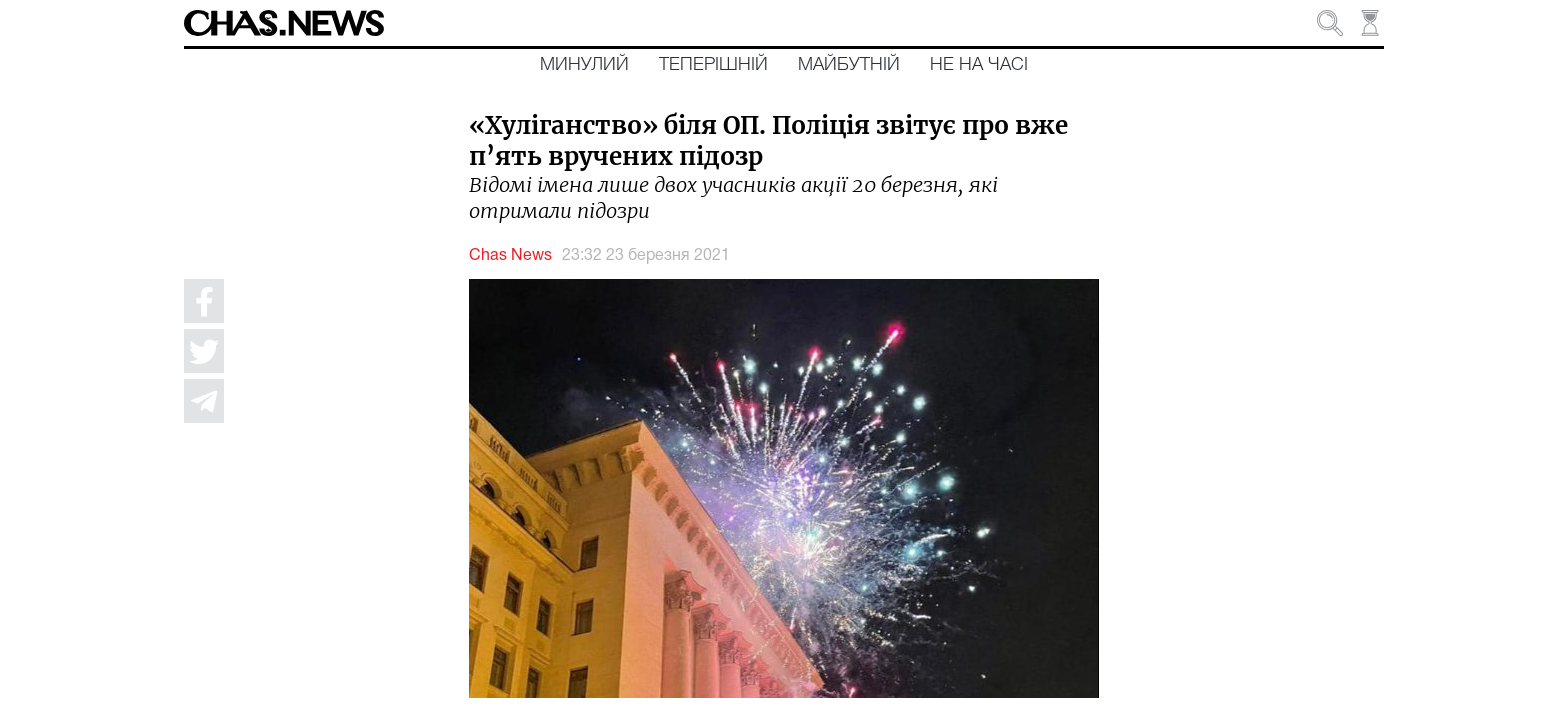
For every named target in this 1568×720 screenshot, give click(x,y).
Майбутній (849, 65)
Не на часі (979, 65)
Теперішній (713, 65)
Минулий (584, 65)
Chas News (510, 256)
